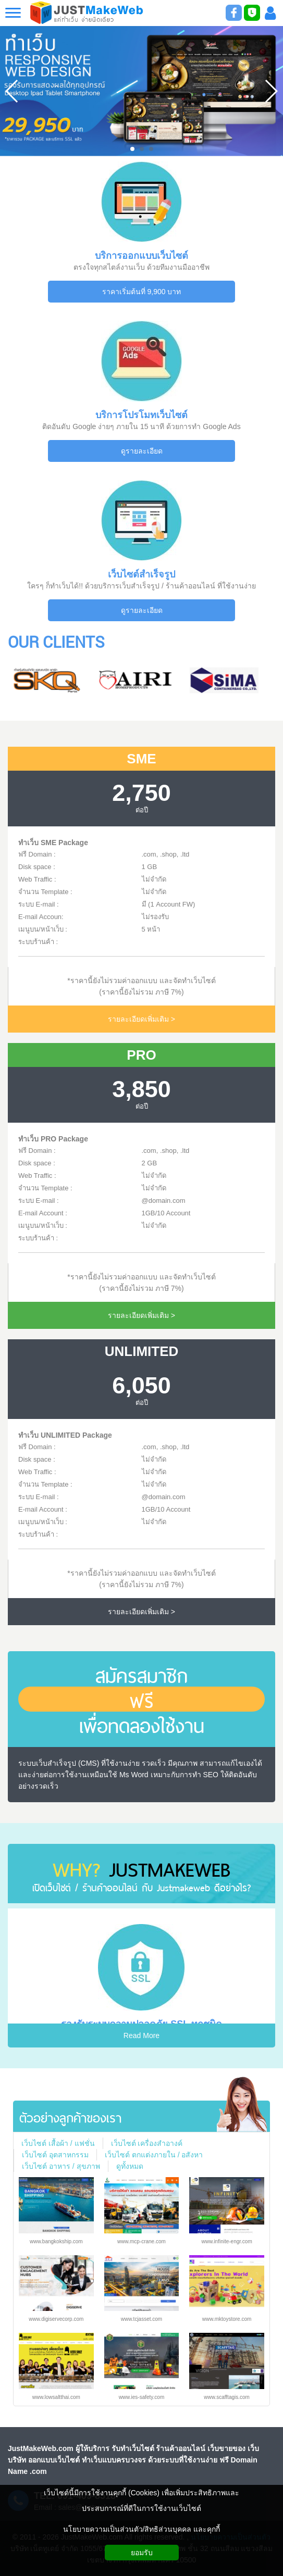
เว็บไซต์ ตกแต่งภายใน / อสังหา (154, 2155)
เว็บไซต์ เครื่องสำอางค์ (147, 2143)
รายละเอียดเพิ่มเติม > (141, 1019)
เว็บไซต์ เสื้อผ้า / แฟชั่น (58, 2143)
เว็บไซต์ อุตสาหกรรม (55, 2155)
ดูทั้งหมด (129, 2166)
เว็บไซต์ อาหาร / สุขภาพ (61, 2166)
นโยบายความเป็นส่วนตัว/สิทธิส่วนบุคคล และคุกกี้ (141, 2529)
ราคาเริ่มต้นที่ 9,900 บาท (141, 291)
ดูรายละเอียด (142, 451)
